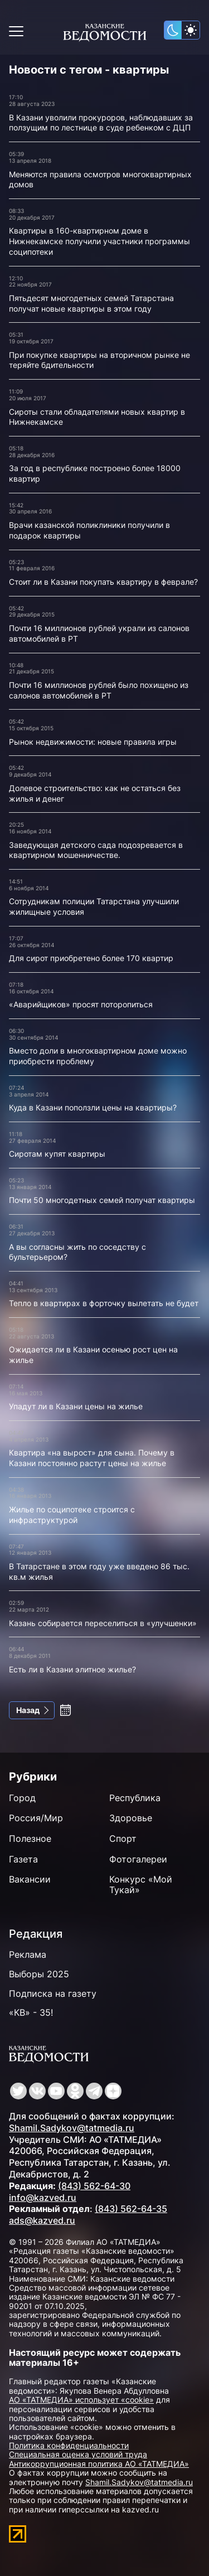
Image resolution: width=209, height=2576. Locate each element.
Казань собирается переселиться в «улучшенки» (103, 1623)
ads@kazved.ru (42, 2220)
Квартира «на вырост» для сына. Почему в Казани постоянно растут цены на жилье (91, 1458)
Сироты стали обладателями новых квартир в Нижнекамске (97, 417)
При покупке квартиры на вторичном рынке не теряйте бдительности (99, 360)
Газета (23, 1859)
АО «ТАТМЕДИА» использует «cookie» (81, 2399)
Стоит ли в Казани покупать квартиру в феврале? (103, 581)
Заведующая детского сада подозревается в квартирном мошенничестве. (96, 850)
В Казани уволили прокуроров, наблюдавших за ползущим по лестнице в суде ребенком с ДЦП (101, 123)
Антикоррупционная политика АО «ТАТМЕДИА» (99, 2463)
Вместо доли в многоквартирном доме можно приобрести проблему (98, 1056)
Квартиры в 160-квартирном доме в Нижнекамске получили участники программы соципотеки (99, 241)
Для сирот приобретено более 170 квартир (91, 958)
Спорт (123, 1838)
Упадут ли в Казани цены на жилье (76, 1406)
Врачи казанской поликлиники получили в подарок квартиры (89, 530)
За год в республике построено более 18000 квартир (95, 473)
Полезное (30, 1838)
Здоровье (130, 1817)
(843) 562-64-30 (94, 2185)
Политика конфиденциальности (69, 2445)
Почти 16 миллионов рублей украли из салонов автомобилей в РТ (99, 633)
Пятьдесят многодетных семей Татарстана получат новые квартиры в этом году (91, 303)
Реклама (27, 1954)
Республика (135, 1797)
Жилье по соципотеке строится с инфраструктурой (72, 1515)
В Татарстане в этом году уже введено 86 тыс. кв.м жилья (99, 1571)
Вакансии (30, 1879)
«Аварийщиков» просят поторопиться (81, 1004)
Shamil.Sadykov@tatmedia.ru (71, 2127)
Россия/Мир (36, 1817)
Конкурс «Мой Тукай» (140, 1884)
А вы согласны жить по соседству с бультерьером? (77, 1252)
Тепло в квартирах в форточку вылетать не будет (103, 1303)
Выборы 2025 (39, 1974)
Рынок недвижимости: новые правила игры (93, 741)
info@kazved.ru (42, 2197)
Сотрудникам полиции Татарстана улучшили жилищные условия (94, 906)
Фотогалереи (138, 1859)
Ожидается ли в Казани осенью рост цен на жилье (93, 1355)
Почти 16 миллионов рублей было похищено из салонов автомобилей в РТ (98, 690)
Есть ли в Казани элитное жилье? (72, 1669)
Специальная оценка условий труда (78, 2454)
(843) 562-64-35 (131, 2208)
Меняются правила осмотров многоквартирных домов (100, 179)
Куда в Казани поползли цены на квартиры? (93, 1107)
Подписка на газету (52, 1993)
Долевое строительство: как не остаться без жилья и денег (95, 793)
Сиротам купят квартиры (57, 1153)
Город (22, 1797)
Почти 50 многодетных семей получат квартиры (102, 1200)
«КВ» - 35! (31, 2012)
